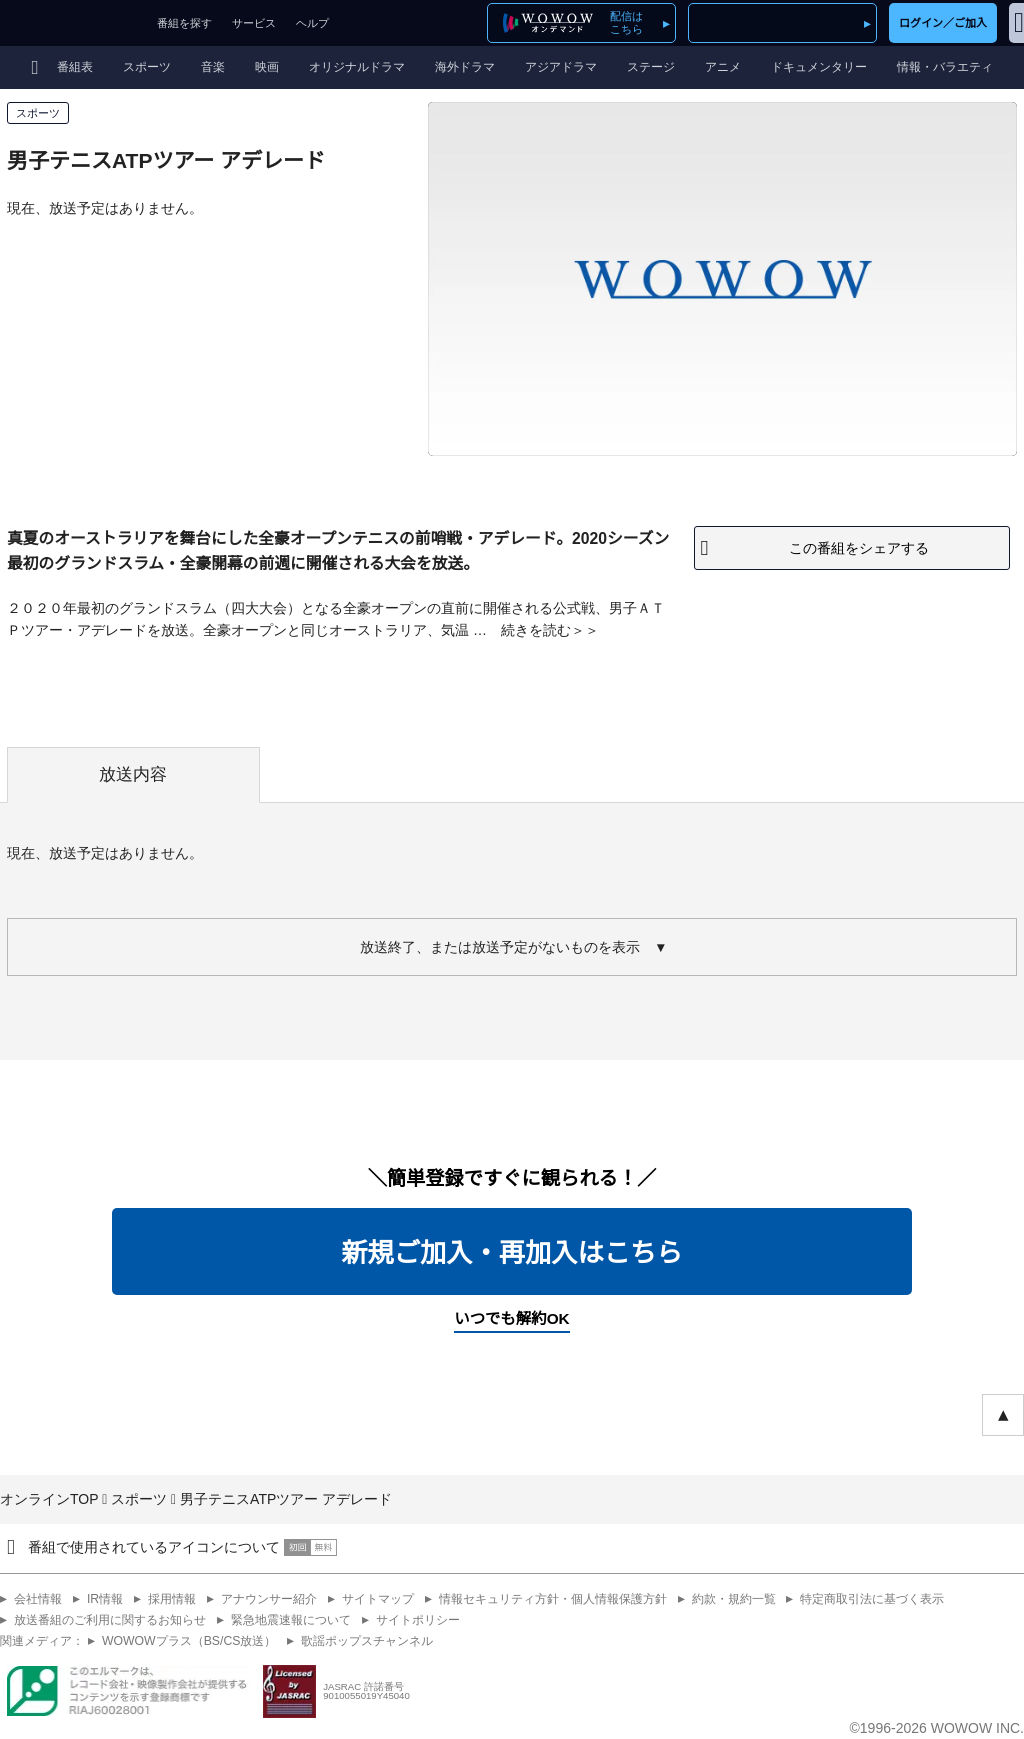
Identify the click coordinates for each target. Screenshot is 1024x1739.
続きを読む (536, 630)
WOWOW (73, 23)
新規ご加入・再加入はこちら (511, 1253)
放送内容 (133, 774)
